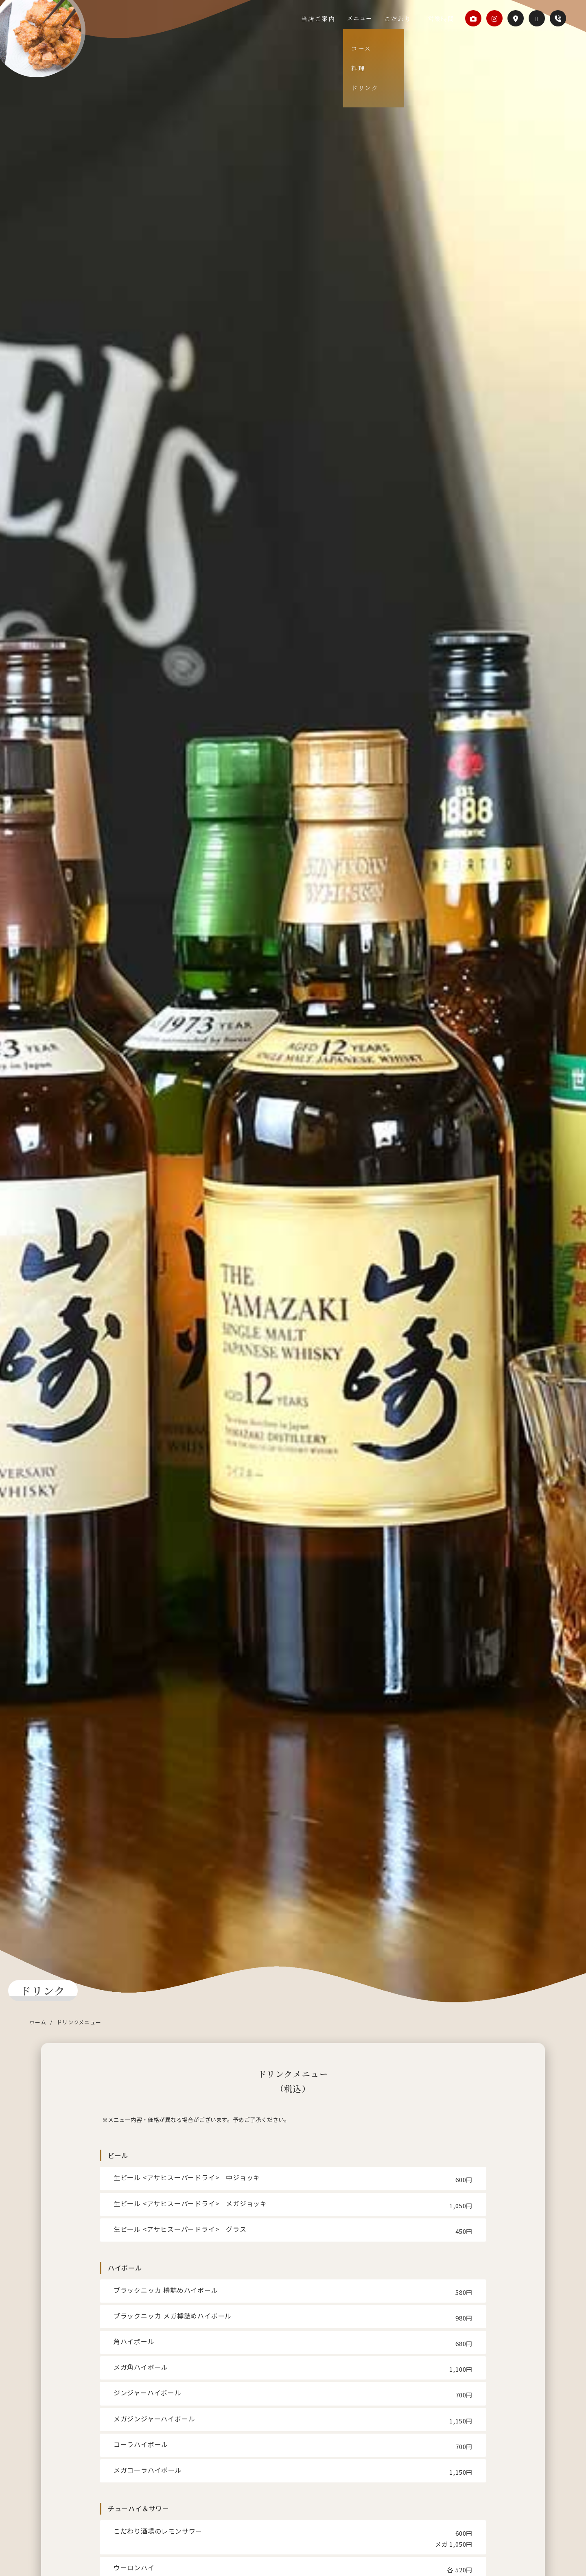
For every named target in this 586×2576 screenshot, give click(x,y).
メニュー (374, 18)
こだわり (407, 18)
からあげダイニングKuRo (58, 46)
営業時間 (440, 18)
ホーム (37, 2022)
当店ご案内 (337, 18)
